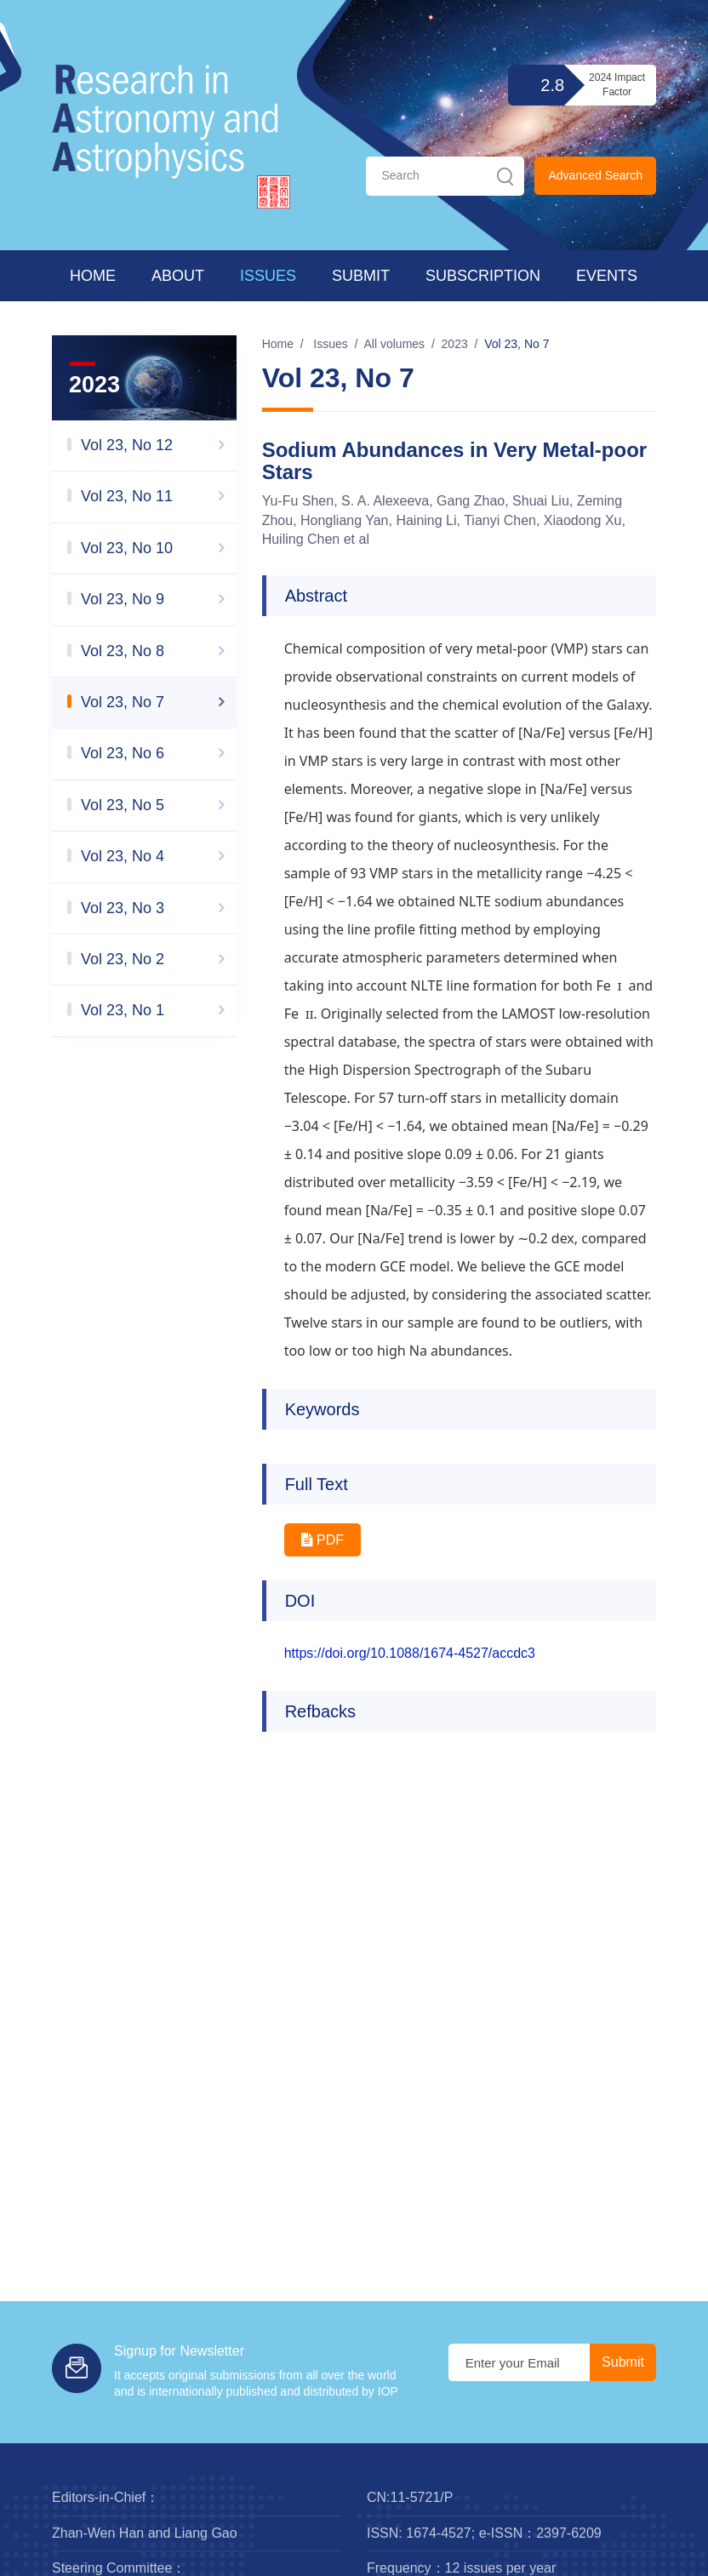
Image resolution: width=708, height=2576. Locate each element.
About (177, 275)
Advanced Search (595, 175)
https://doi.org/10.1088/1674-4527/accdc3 (409, 1653)
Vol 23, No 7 (516, 344)
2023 (455, 344)
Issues (268, 275)
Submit (361, 275)
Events (606, 275)
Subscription (482, 275)
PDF (322, 1540)
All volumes (394, 344)
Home (93, 275)
